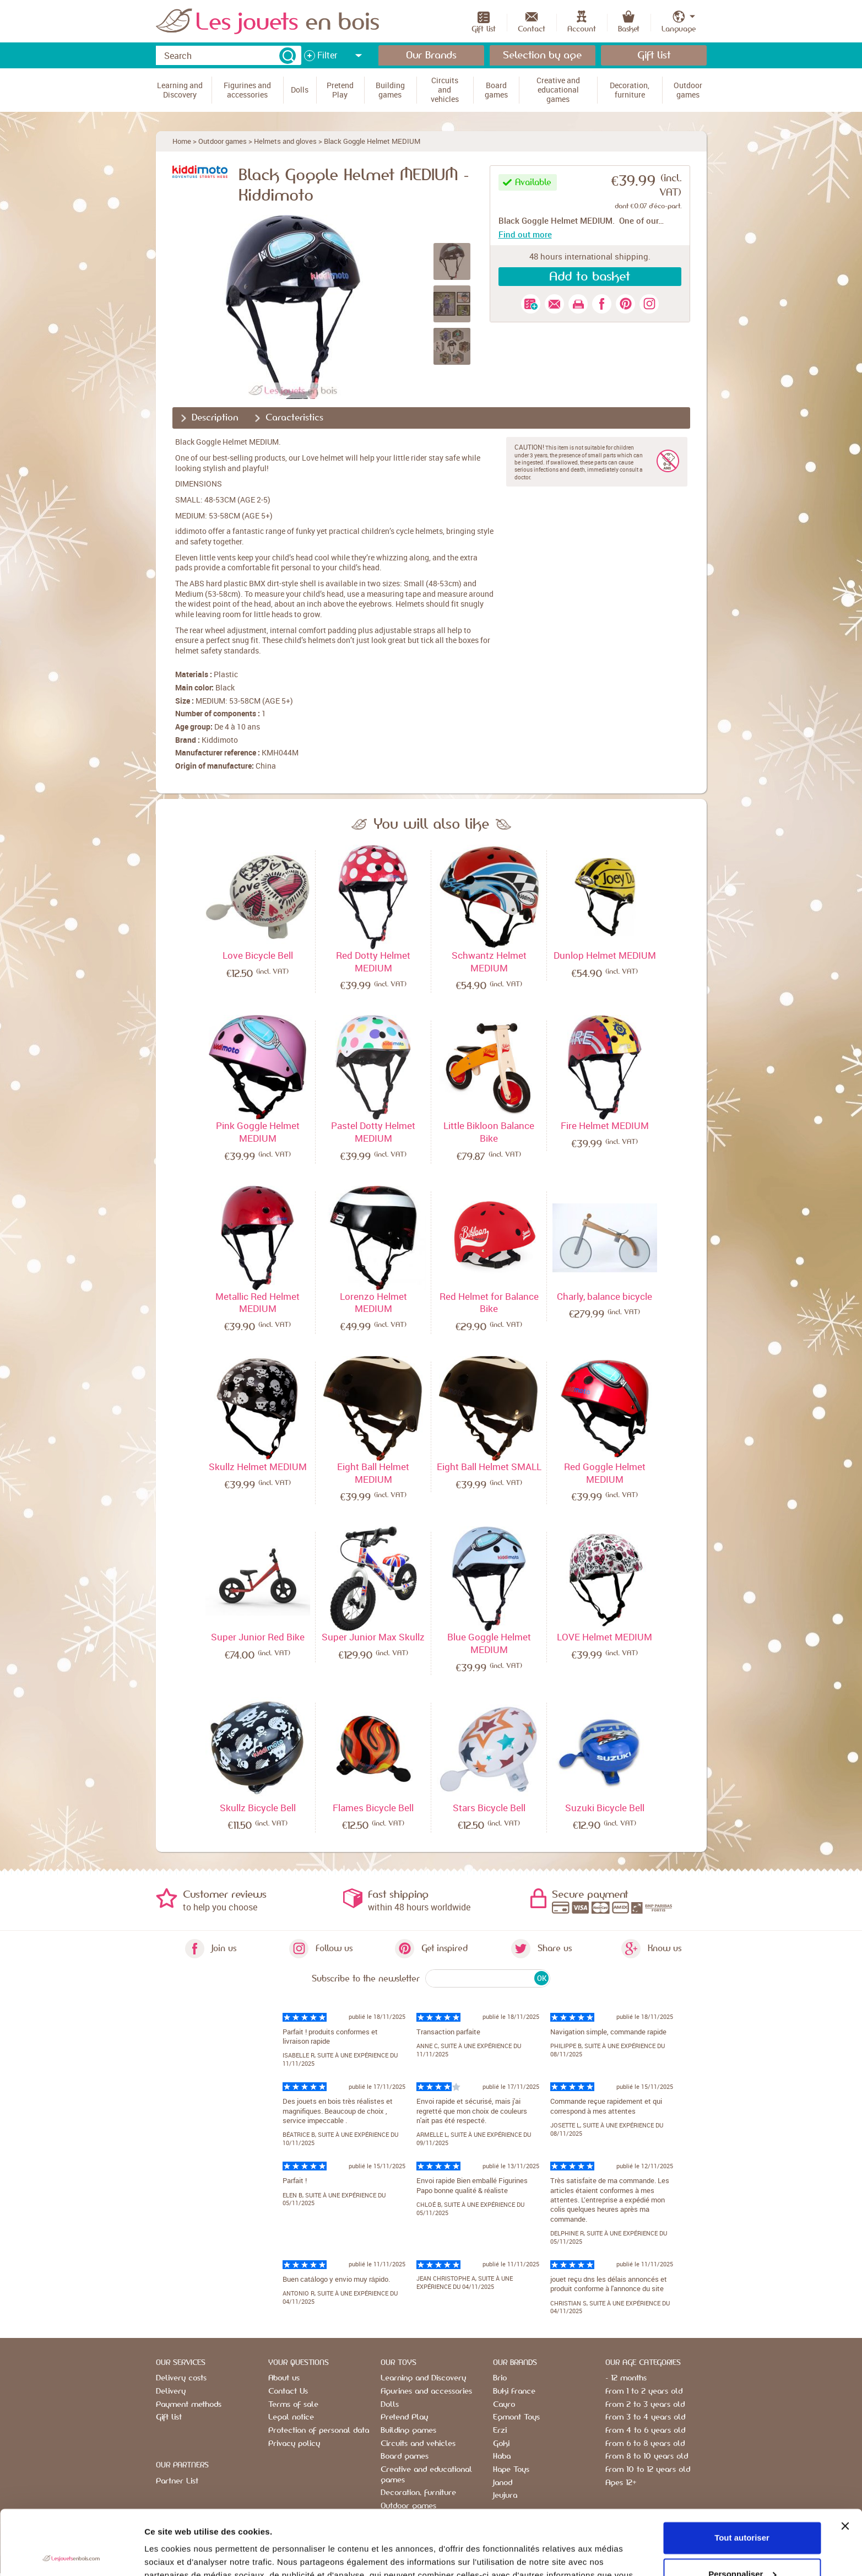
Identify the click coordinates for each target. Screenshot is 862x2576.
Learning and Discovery (423, 2378)
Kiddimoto (220, 740)
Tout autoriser (741, 2473)
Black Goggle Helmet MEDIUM (372, 141)
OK (541, 1978)
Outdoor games (222, 141)
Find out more (525, 234)
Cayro (504, 2404)
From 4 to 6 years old (645, 2430)
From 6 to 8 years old (645, 2444)
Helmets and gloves (285, 141)
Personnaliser (742, 2509)
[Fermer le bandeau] (845, 2461)
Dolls (390, 2404)
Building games (408, 2430)
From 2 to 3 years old (645, 2404)
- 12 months (626, 2378)
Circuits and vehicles (418, 2444)
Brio (500, 2378)
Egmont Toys (516, 2417)
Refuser (742, 2545)
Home (181, 141)
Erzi (500, 2430)
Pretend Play (404, 2417)
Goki (501, 2444)
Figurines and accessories (426, 2391)
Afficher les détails (181, 2554)
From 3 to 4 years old (645, 2417)
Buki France (514, 2391)
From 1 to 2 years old (643, 2391)
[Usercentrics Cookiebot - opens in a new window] (71, 2554)
